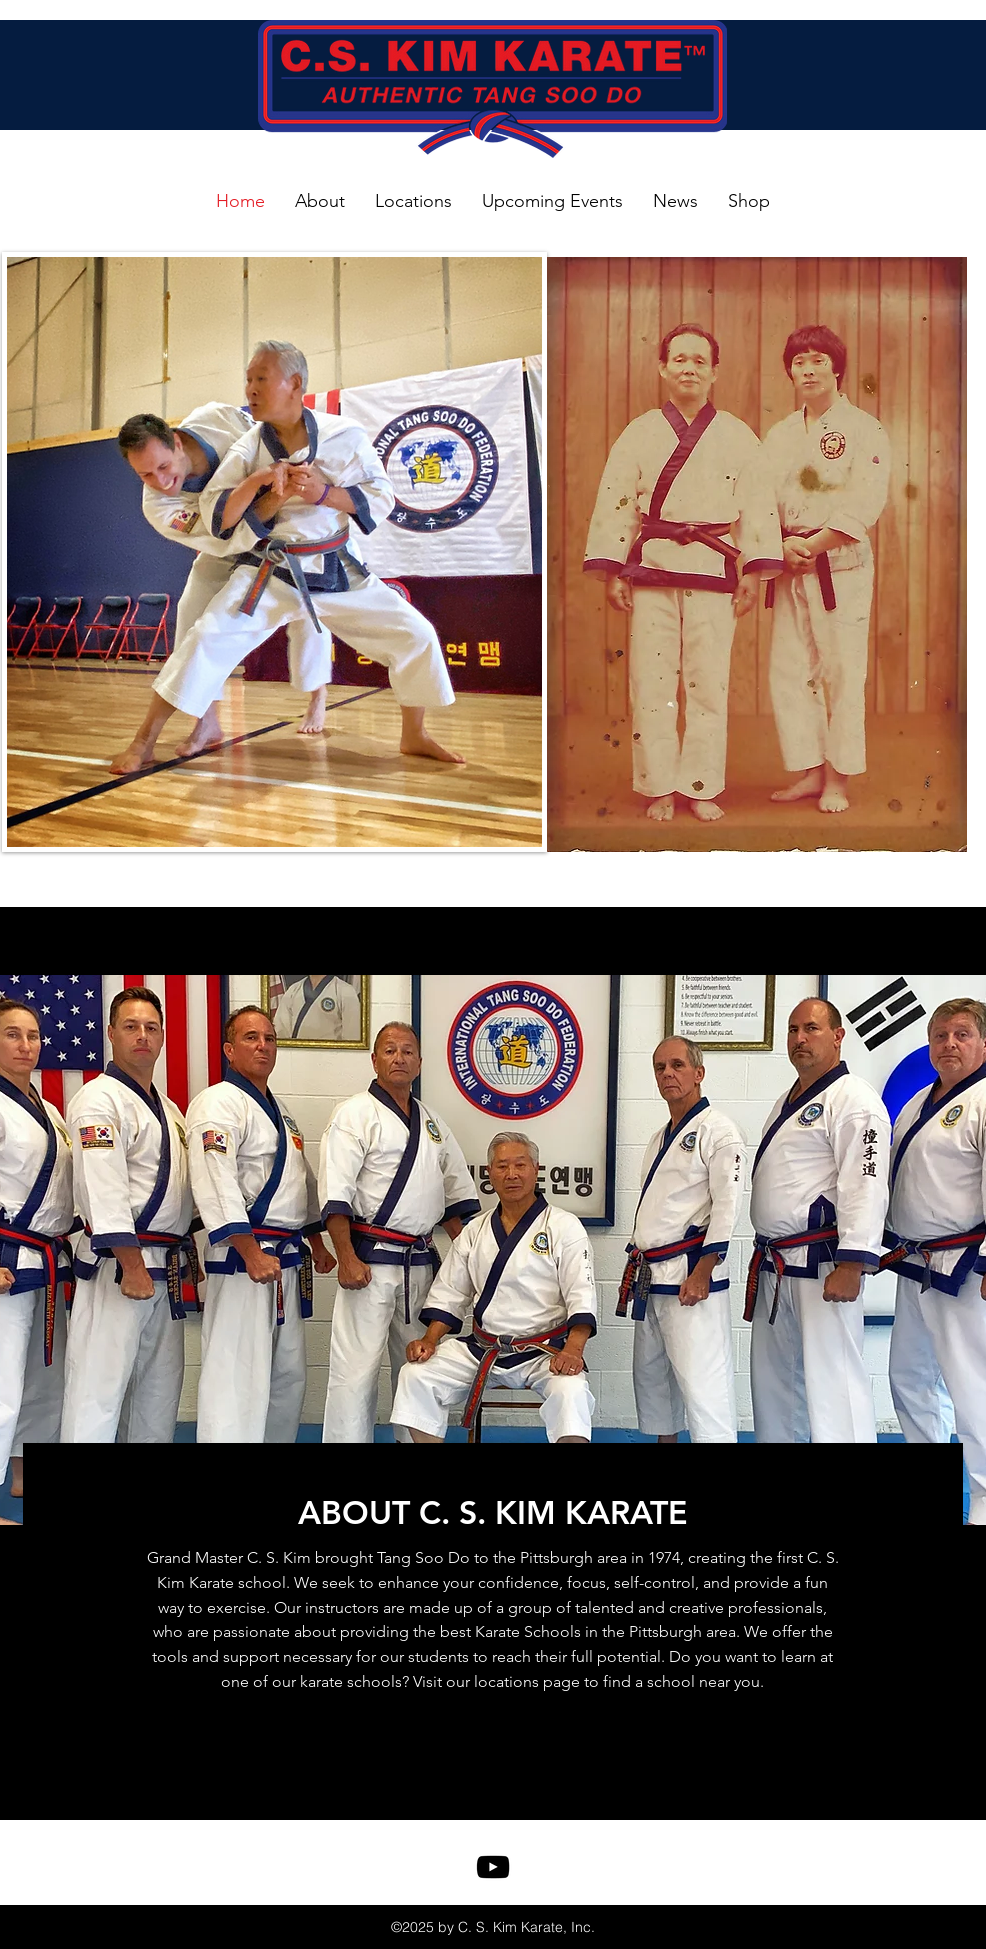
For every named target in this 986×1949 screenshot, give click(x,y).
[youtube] (493, 1867)
